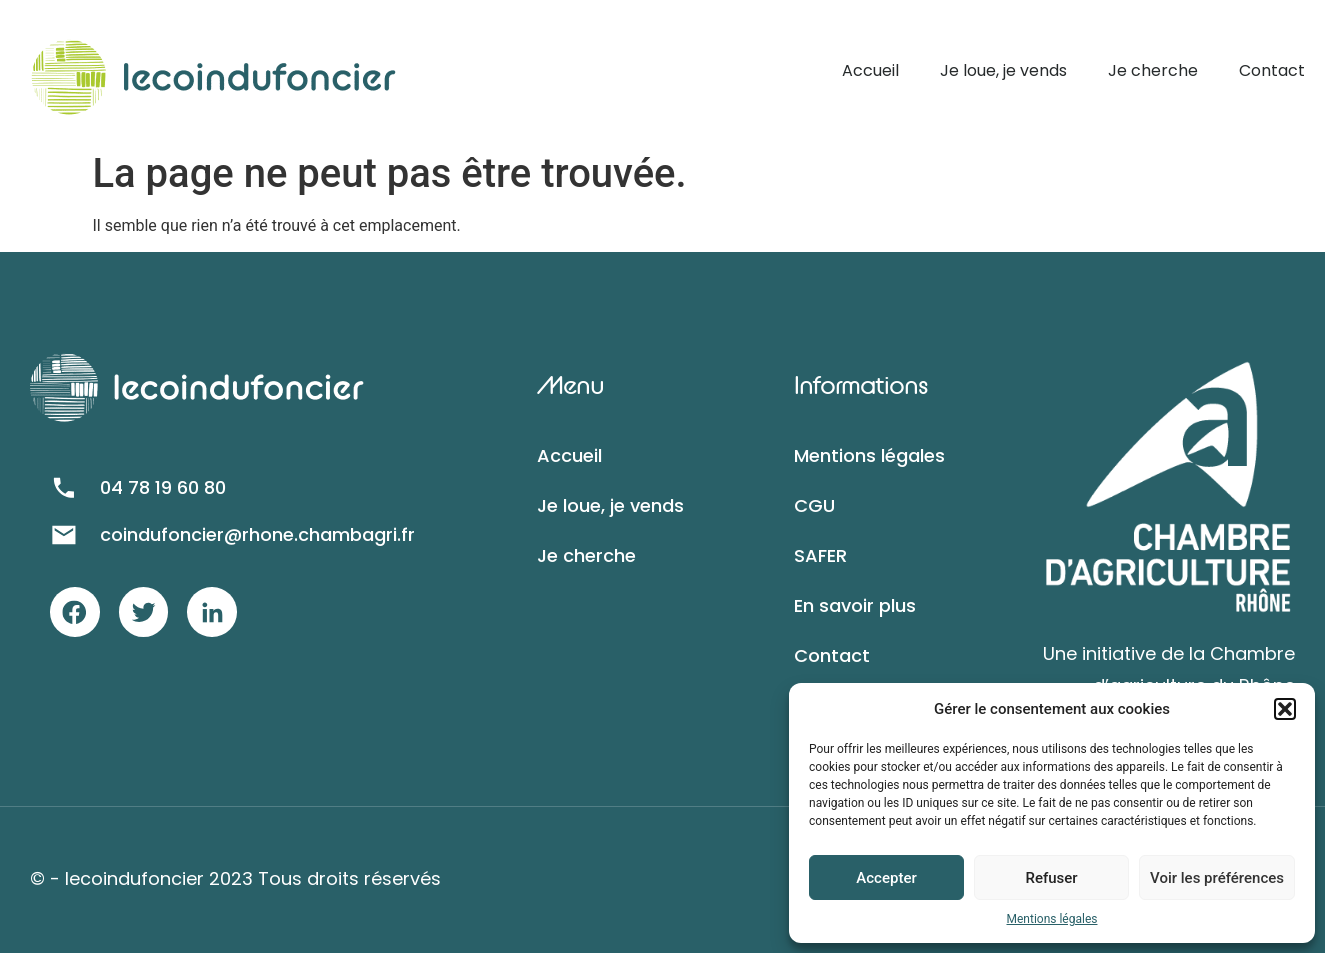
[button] (1285, 709)
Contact (1272, 70)
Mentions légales (1052, 919)
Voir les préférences (1217, 878)
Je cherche (1153, 70)
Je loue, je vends (1003, 70)
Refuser (1051, 878)
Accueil (870, 70)
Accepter (886, 878)
